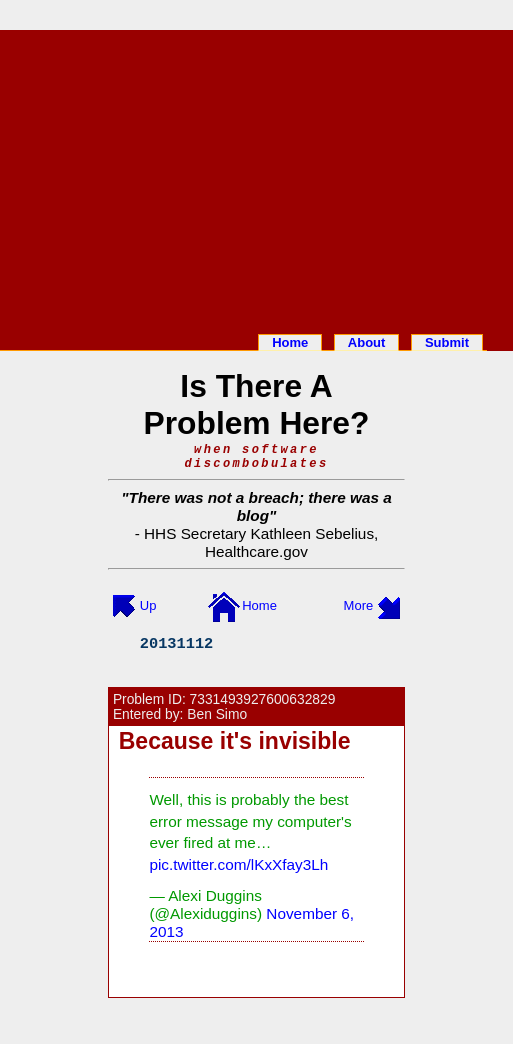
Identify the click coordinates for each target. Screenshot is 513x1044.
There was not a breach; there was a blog (260, 506)
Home (290, 342)
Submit (447, 342)
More (359, 605)
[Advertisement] (256, 178)
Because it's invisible (235, 741)
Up (148, 605)
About (367, 342)
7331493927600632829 (263, 699)
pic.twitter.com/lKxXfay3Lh (238, 864)
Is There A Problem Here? (257, 404)
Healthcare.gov (256, 551)
